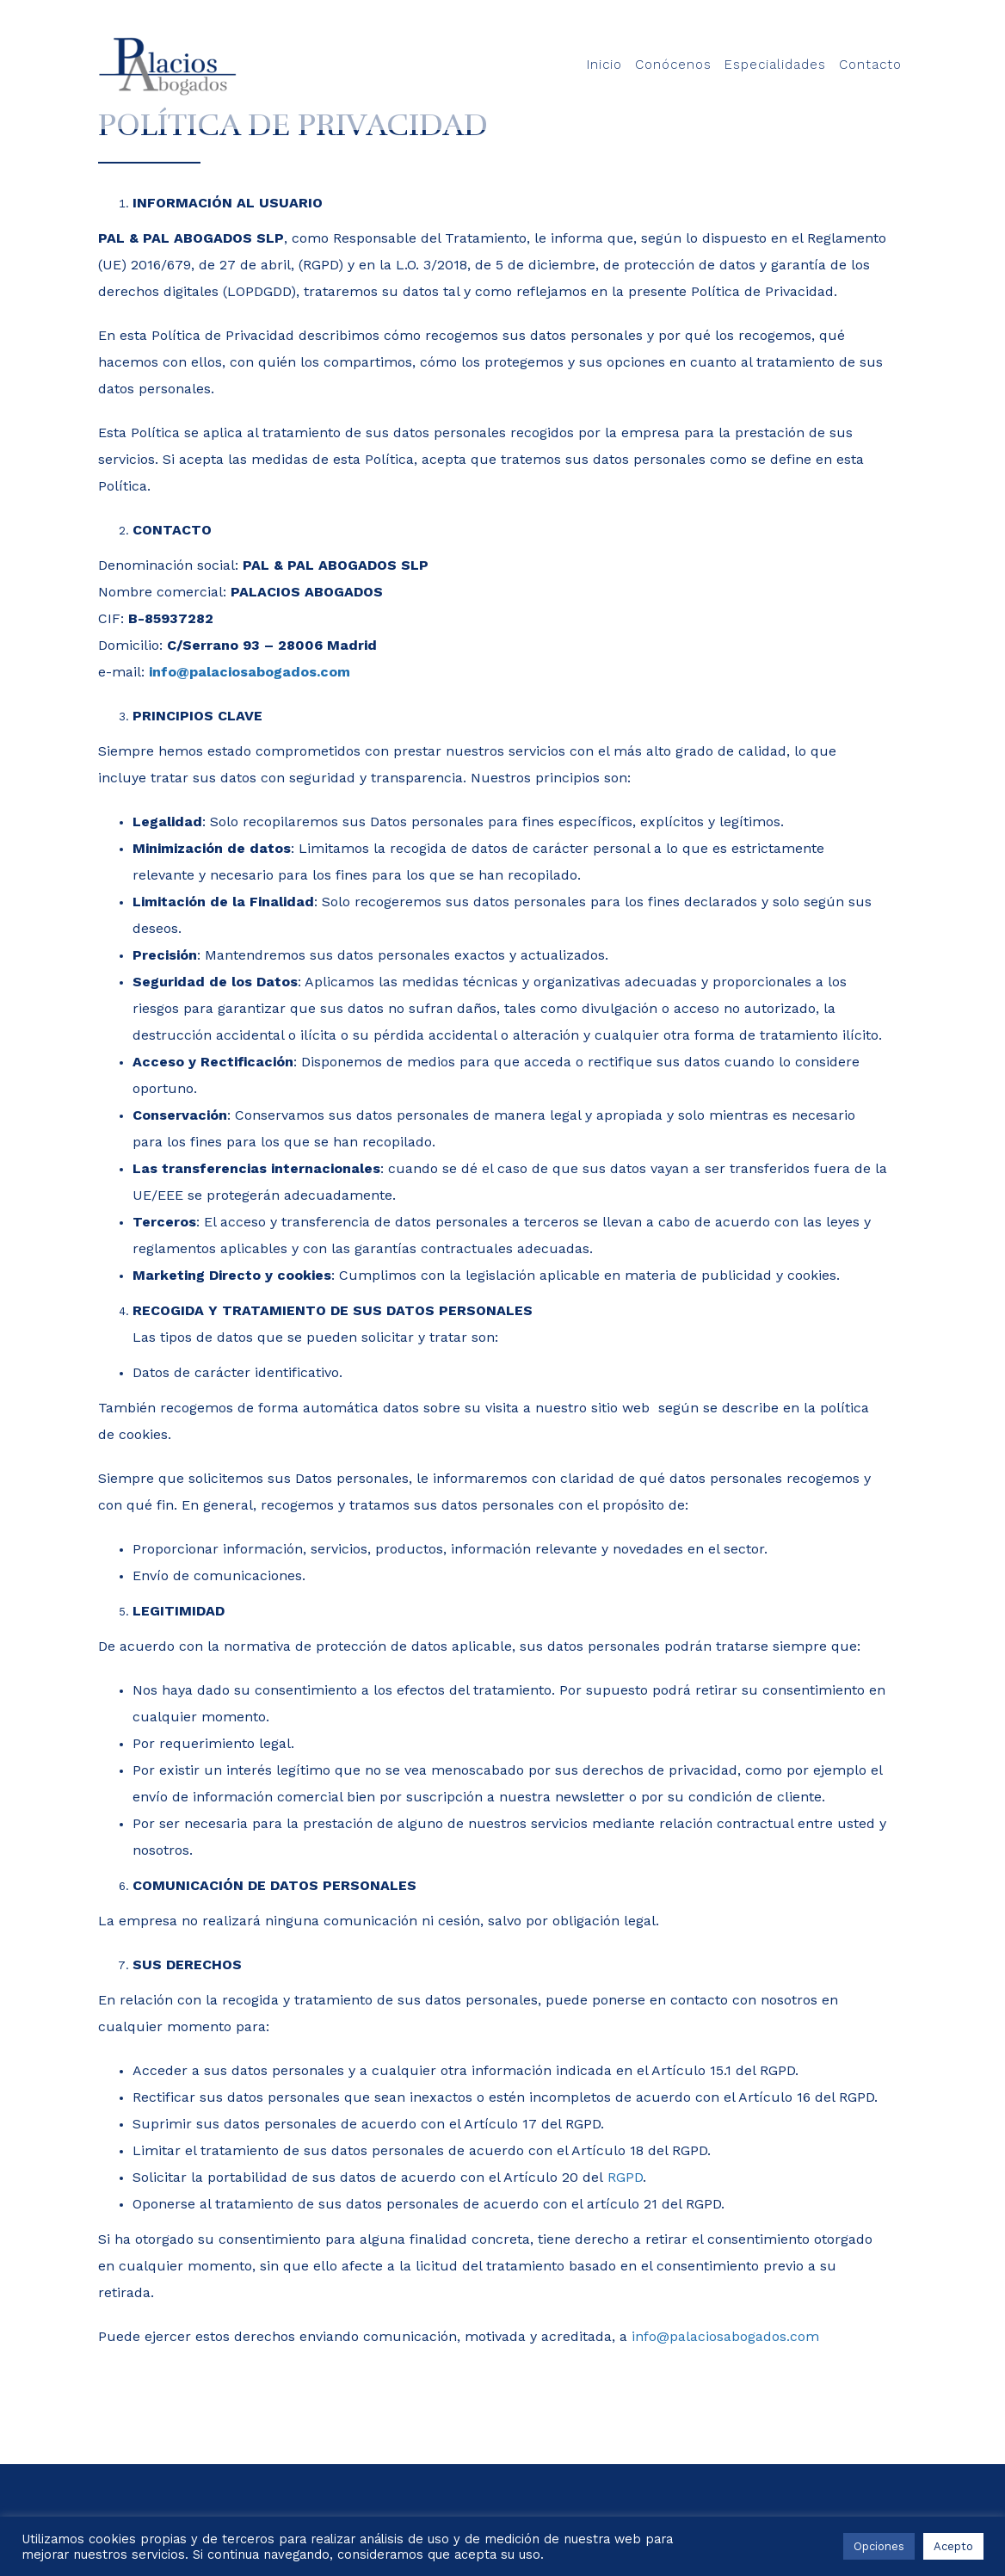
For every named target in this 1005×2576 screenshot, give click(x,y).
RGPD (625, 2177)
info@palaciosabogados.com (249, 672)
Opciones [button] (879, 2546)
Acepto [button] (953, 2546)
